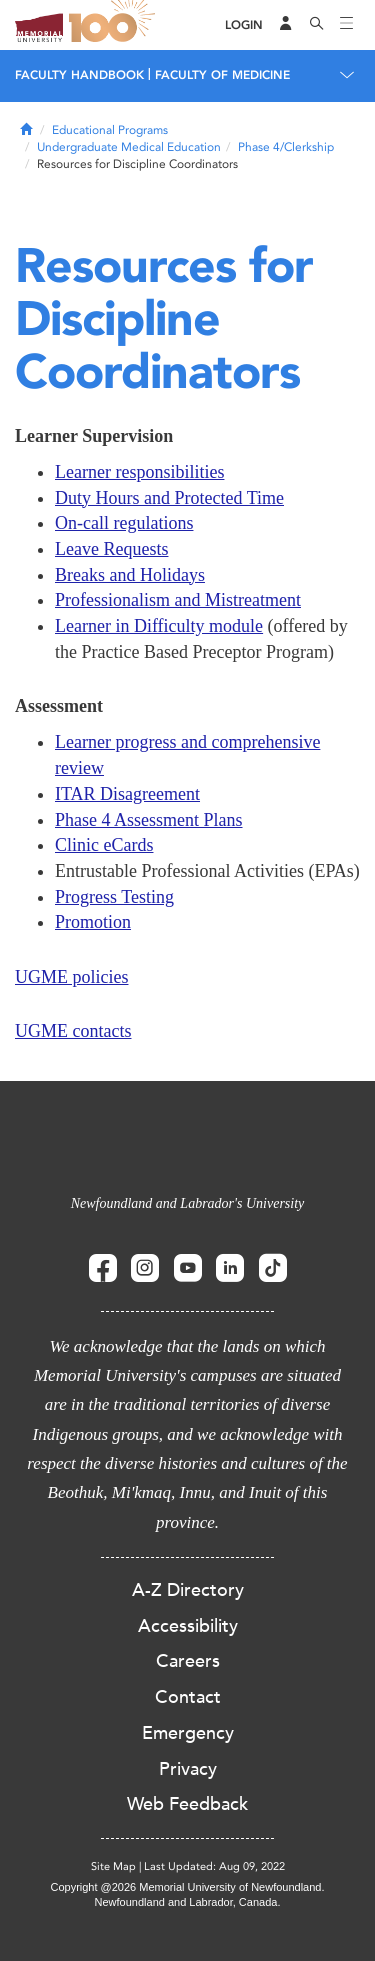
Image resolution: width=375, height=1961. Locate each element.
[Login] (244, 25)
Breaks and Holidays (130, 575)
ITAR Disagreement (127, 794)
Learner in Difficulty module (159, 626)
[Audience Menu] (286, 25)
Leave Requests (111, 549)
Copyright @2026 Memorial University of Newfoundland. (187, 1887)
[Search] (317, 25)
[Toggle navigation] (347, 25)
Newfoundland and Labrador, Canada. (188, 1902)
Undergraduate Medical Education (129, 147)
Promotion (93, 922)
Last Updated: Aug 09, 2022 (214, 1866)
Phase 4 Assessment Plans (149, 820)
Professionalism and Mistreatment (178, 600)
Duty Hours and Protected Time (169, 498)
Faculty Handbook (79, 75)
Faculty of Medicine (222, 75)
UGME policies (71, 977)
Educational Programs (110, 130)
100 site (115, 25)
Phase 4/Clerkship (286, 147)
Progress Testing (114, 897)
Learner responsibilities (139, 472)
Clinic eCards (104, 845)
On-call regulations (124, 523)
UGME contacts (73, 1031)
